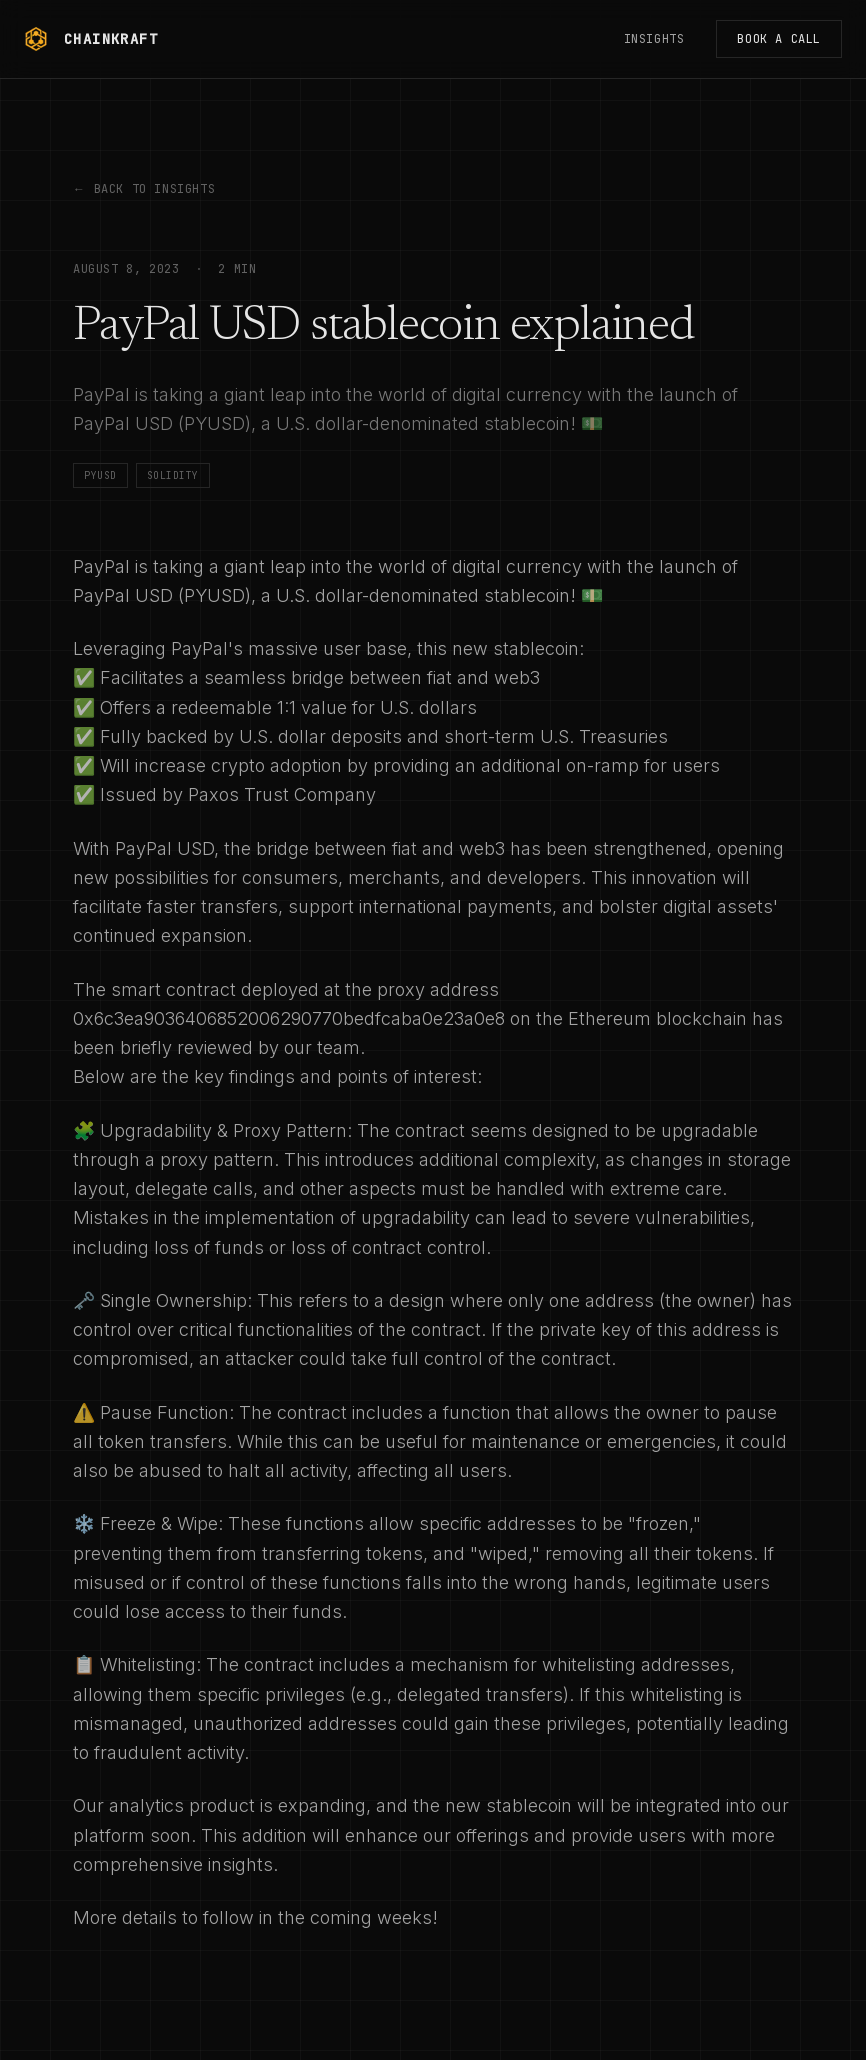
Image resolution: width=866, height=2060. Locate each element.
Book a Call (779, 39)
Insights (654, 39)
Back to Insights (144, 189)
